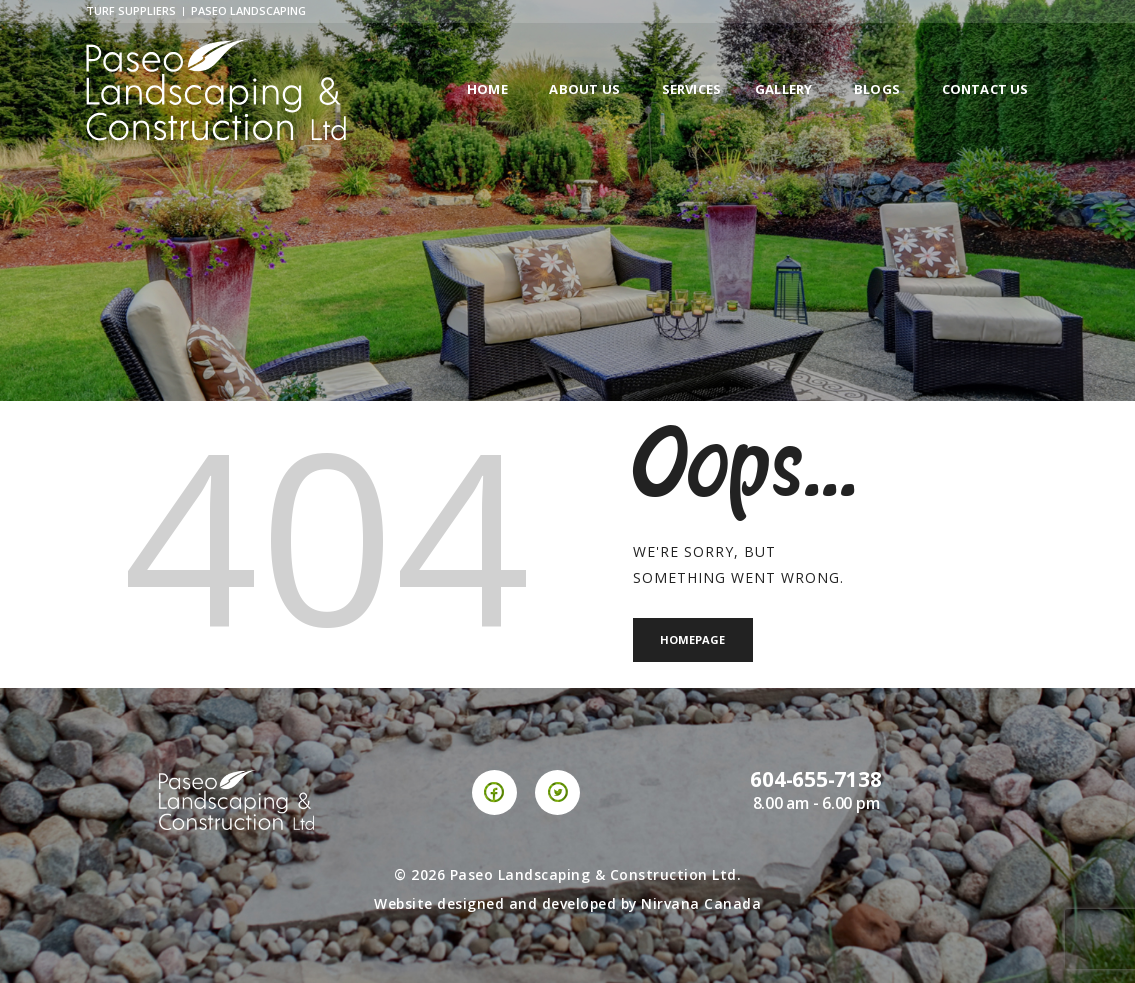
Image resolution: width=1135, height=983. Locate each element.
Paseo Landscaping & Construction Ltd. (596, 874)
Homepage (693, 639)
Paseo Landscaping (248, 10)
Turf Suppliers (131, 10)
